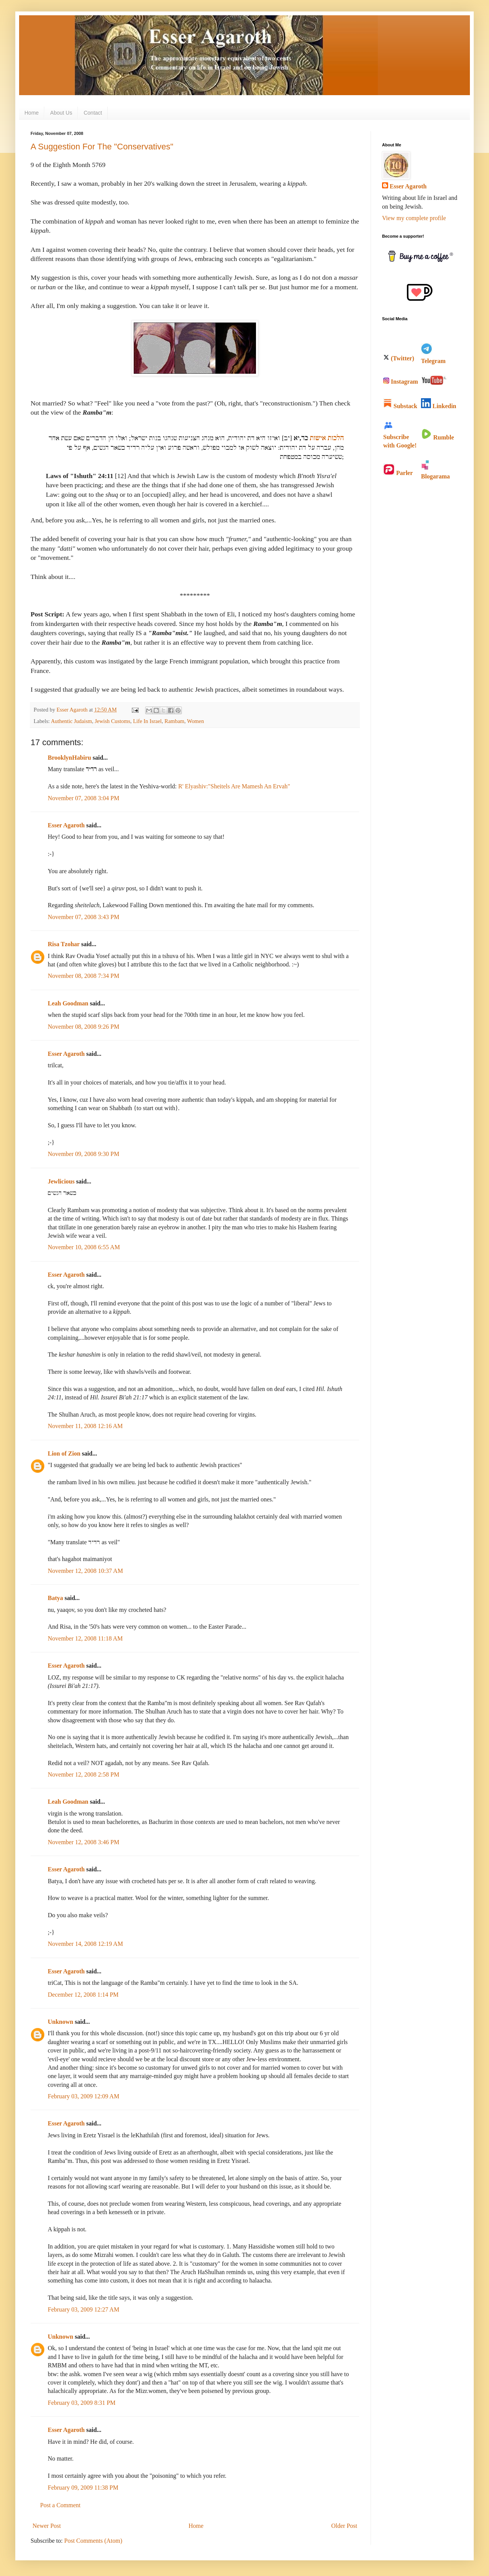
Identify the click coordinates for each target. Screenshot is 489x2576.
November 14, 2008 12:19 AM (85, 1944)
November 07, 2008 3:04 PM (83, 798)
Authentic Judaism (71, 721)
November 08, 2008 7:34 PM (83, 976)
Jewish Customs (112, 721)
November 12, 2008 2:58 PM (83, 1774)
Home (31, 113)
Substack (400, 406)
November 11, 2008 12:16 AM (85, 1426)
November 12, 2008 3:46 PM (83, 1842)
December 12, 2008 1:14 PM (83, 1994)
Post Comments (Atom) (93, 2540)
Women (195, 721)
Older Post (344, 2526)
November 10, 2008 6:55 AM (84, 1247)
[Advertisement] (412, 608)
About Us (61, 113)
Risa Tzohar (63, 944)
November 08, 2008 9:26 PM (83, 1026)
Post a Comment (60, 2505)
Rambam (175, 721)
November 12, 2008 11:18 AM (85, 1638)
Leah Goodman (68, 1003)
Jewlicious (61, 1181)
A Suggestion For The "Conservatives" (102, 146)
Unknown (60, 2021)
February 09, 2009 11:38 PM (83, 2487)
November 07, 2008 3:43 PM (83, 917)
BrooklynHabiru (69, 757)
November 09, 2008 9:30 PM (83, 1154)
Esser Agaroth (66, 825)
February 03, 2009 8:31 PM (81, 2402)
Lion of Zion (64, 1453)
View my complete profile (414, 218)
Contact (93, 113)
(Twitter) (398, 358)
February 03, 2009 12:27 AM (83, 2309)
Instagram (400, 381)
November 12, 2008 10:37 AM (85, 1571)
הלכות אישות (327, 438)
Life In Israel (147, 721)
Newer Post (46, 2526)
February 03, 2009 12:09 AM (83, 2096)
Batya (55, 1598)
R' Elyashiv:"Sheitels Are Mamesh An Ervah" (234, 786)
